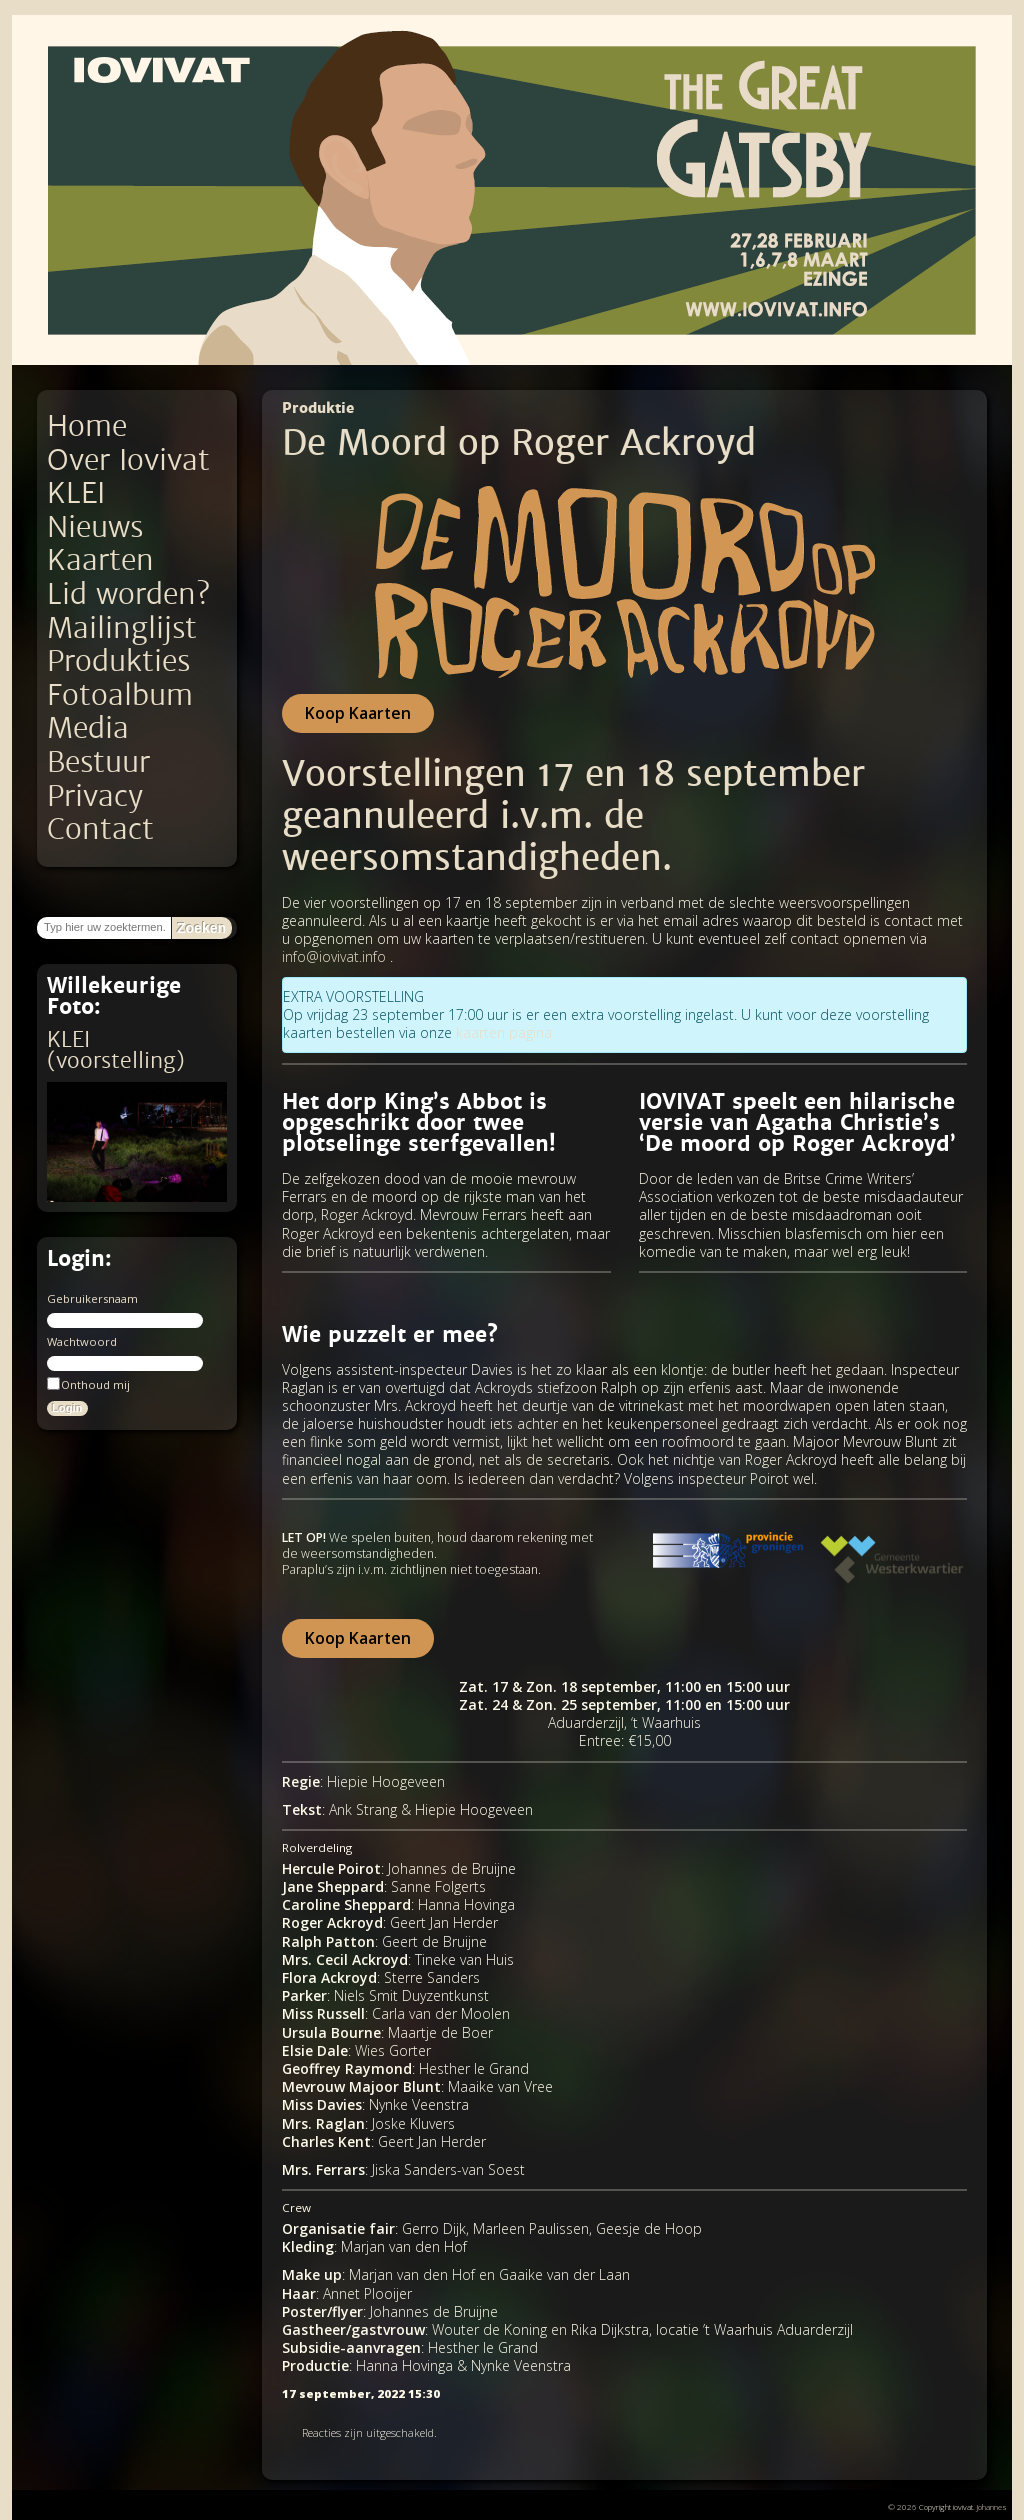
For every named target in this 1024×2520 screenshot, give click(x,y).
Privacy (95, 796)
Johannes (992, 2506)
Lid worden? (128, 594)
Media (88, 728)
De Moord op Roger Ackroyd (519, 443)
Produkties (118, 661)
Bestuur (98, 762)
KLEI (76, 493)
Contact (100, 829)
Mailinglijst (122, 628)
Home (87, 426)
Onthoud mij (88, 1384)
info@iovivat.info (334, 956)
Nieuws (95, 527)
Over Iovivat (128, 460)
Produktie (318, 408)
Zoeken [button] (201, 928)
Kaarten (100, 560)
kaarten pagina (504, 1032)
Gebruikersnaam (92, 1298)
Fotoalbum (120, 695)
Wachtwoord (82, 1341)
